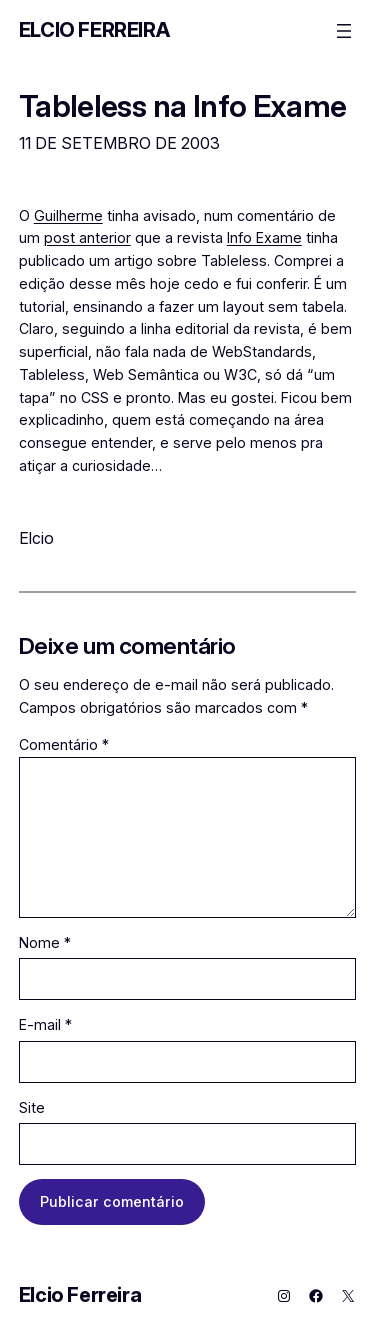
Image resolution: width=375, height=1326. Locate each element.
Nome (45, 942)
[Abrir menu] (344, 31)
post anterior (87, 237)
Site (32, 1107)
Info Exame (264, 237)
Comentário (64, 744)
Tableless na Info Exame (183, 105)
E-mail (45, 1024)
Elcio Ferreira (94, 30)
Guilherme (68, 215)
